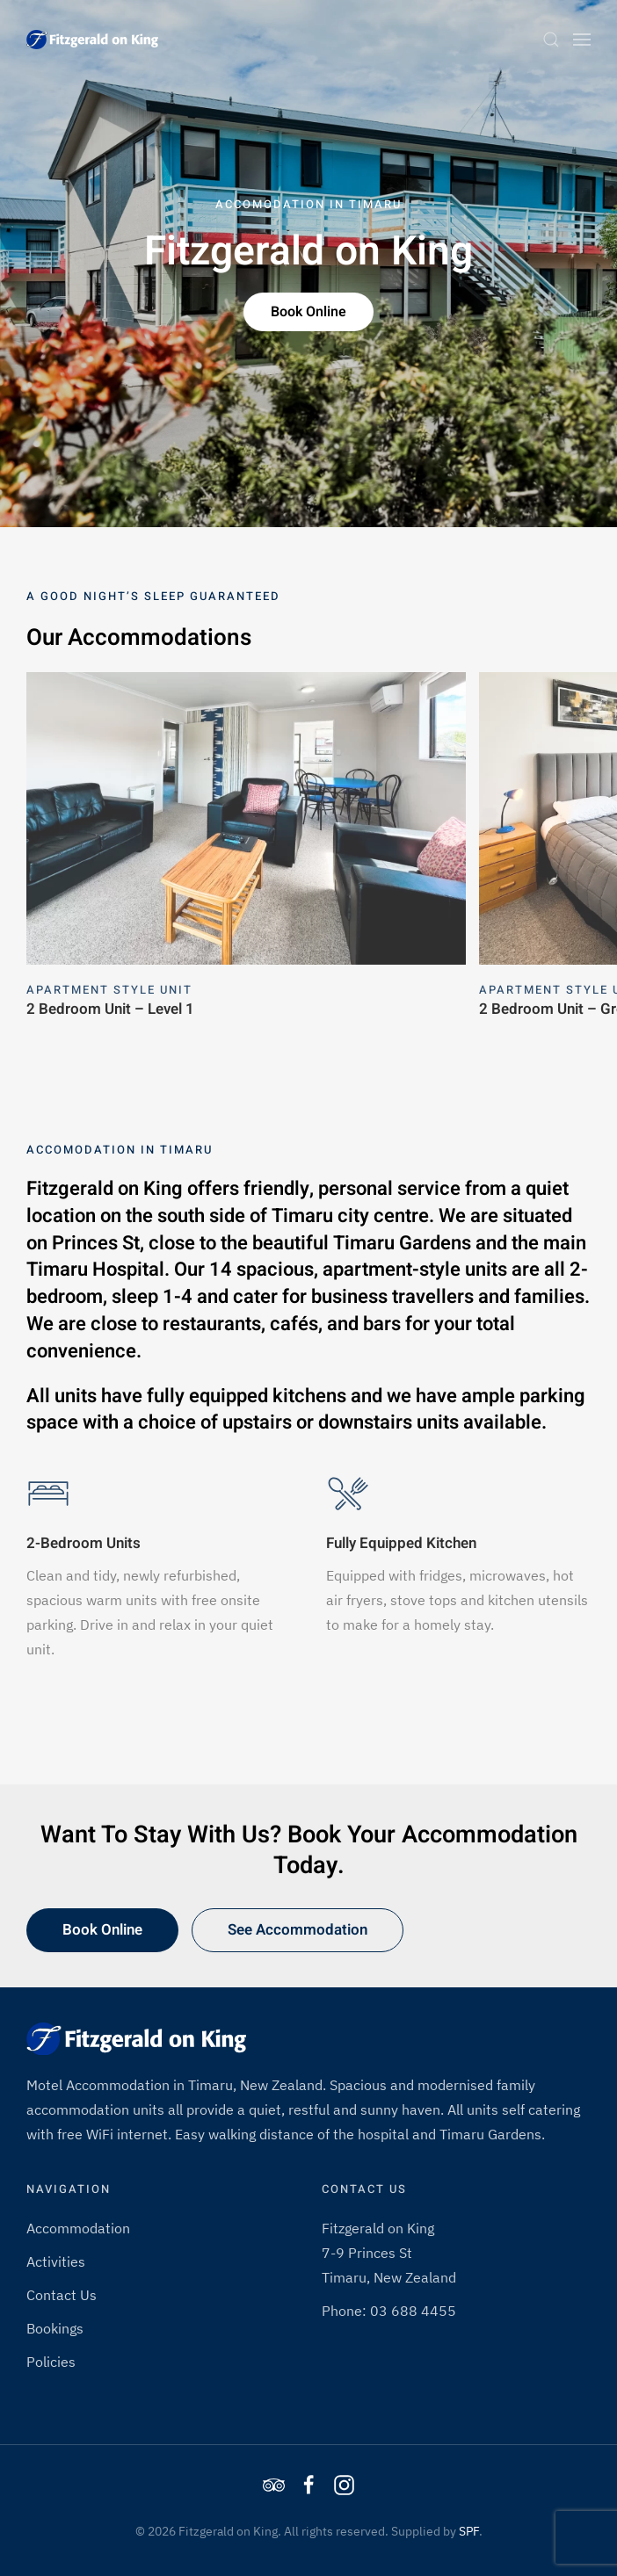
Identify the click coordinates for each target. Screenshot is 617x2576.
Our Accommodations (138, 638)
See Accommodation (297, 1930)
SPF (469, 2531)
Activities (55, 2261)
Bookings (54, 2328)
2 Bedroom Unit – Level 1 (110, 1008)
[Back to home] (92, 40)
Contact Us (61, 2295)
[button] (551, 40)
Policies (51, 2361)
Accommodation (78, 2228)
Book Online (308, 311)
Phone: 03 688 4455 (389, 2310)
